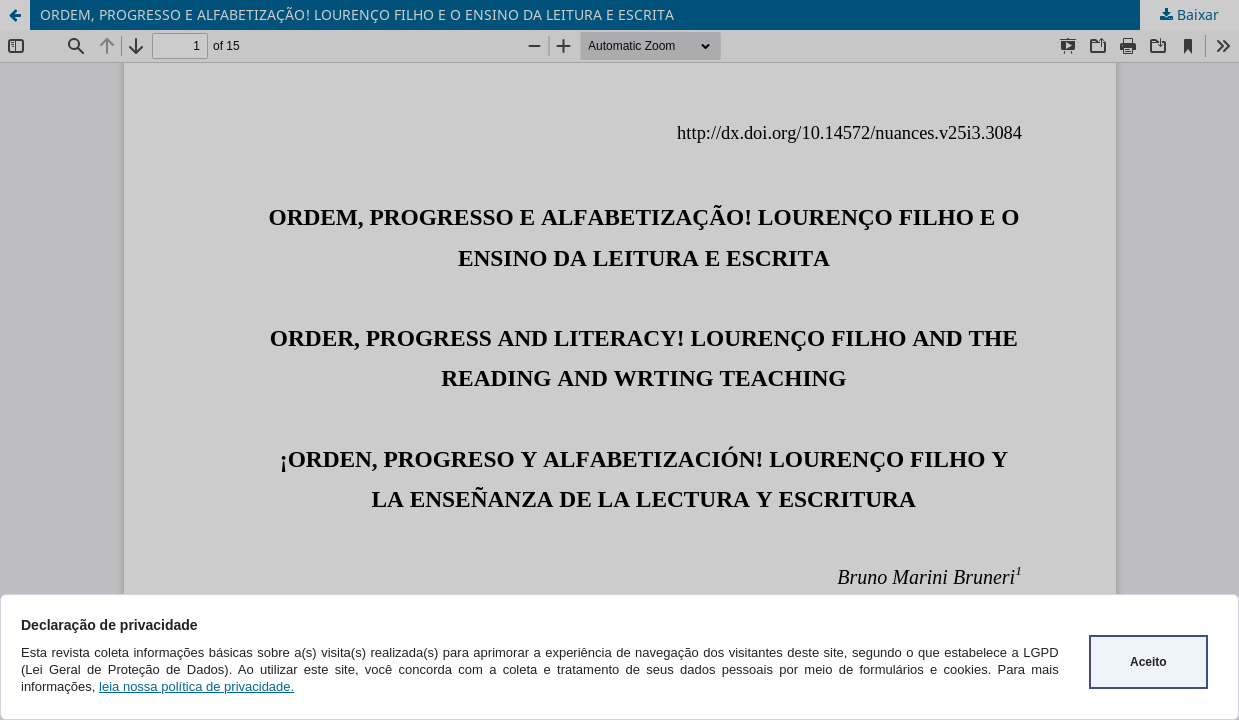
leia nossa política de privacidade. (196, 686)
